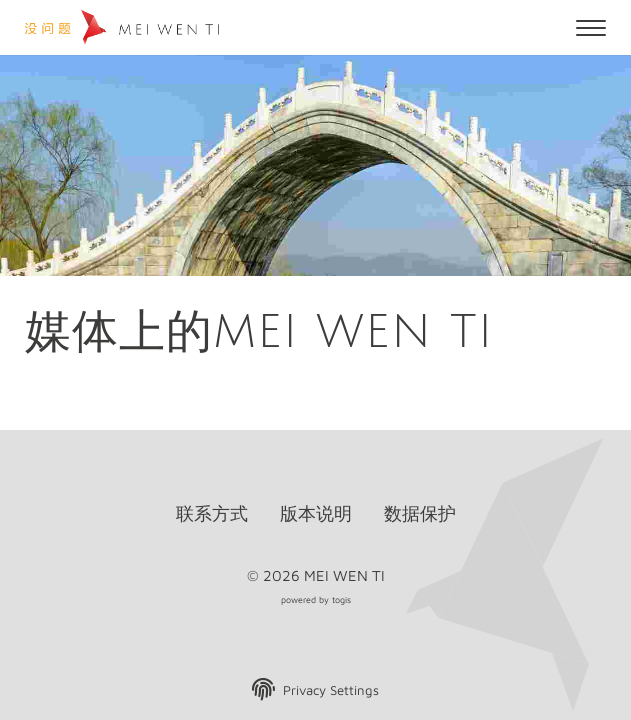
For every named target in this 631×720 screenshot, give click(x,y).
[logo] (125, 27)
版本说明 (316, 513)
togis (341, 599)
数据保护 (420, 513)
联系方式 (212, 513)
